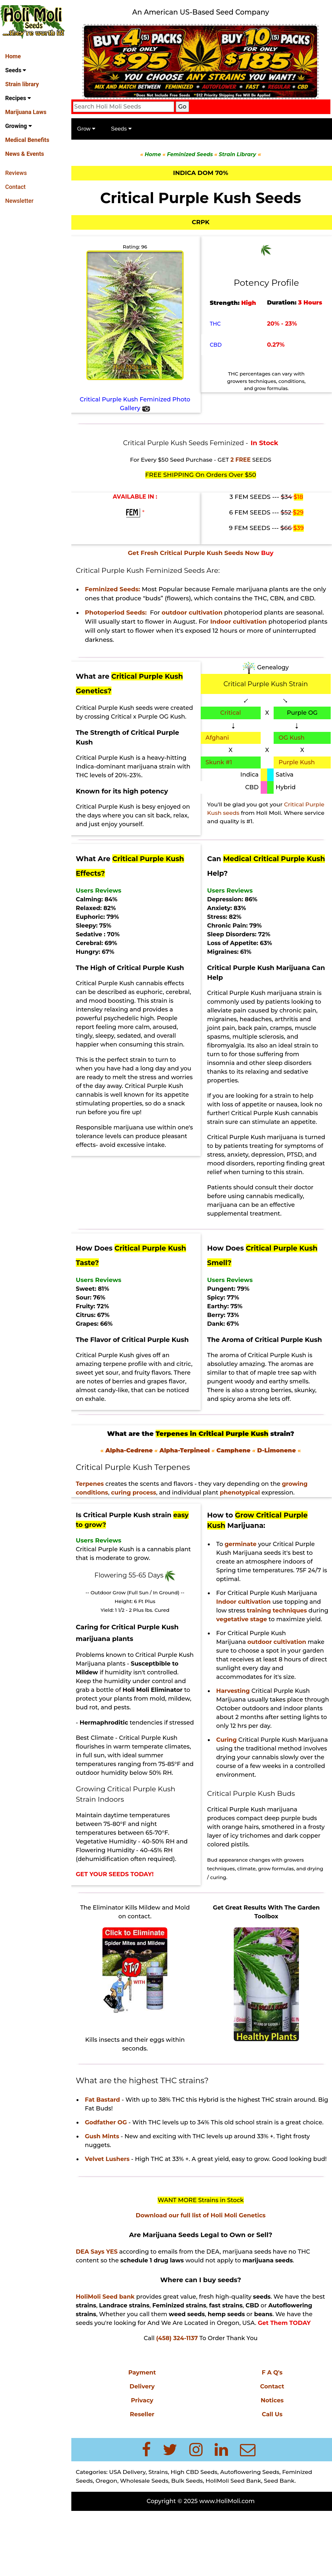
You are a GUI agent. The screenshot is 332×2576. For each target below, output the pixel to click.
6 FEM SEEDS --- (262, 511)
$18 (299, 495)
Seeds (15, 70)
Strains (163, 2531)
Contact (15, 186)
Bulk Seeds (192, 2540)
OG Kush (293, 745)
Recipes (18, 98)
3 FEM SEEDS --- (263, 495)
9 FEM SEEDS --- (262, 526)
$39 (299, 526)
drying (218, 1920)
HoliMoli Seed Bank (238, 2540)
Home (13, 56)
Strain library (22, 84)
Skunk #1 (221, 770)
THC (217, 326)
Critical (232, 720)
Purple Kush (298, 770)
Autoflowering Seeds (254, 2531)
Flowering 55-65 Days (133, 1600)
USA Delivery (132, 2531)
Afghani (219, 745)
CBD (218, 347)
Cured (166, 1635)
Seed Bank (284, 2540)
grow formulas (279, 1911)
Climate (107, 1771)
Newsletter (19, 200)
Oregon (112, 2540)
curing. (238, 1920)
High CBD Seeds (199, 2531)
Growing (18, 125)
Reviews (16, 172)
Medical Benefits (27, 139)
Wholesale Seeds (149, 2540)
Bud (215, 1902)
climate (249, 1911)
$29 (299, 511)
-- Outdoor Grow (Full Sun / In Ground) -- (138, 1618)
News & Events (24, 153)
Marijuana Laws (25, 112)
